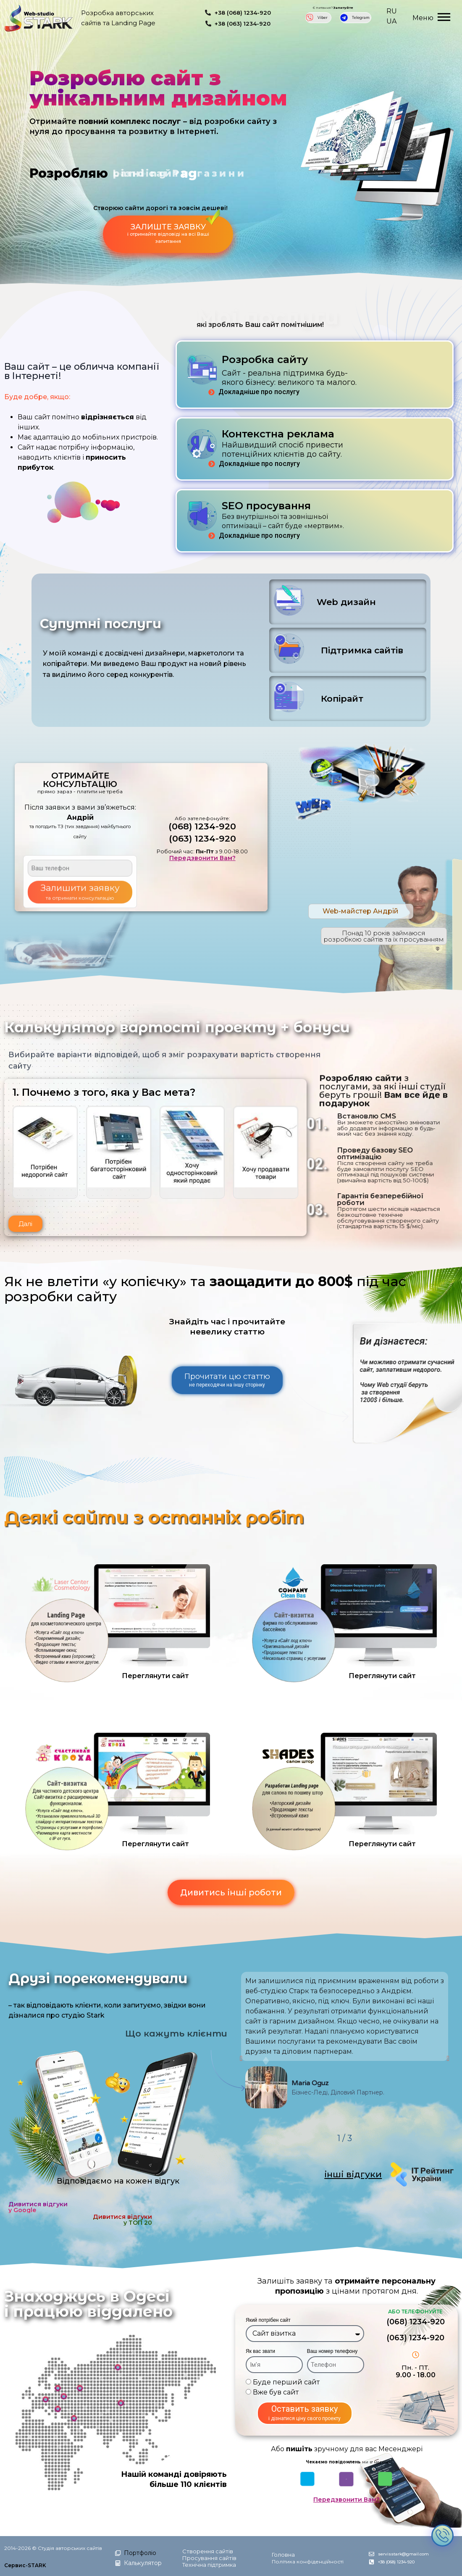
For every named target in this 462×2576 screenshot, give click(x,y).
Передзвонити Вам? (202, 858)
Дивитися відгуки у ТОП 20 (122, 2219)
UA (391, 21)
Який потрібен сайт (268, 2320)
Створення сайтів (207, 2551)
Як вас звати (260, 2351)
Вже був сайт (276, 2392)
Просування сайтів (209, 2558)
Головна (283, 2554)
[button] (25, 1224)
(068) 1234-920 (202, 826)
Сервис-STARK (25, 2565)
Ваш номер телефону (332, 2351)
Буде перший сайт (286, 2382)
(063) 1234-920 (202, 838)
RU (391, 11)
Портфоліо (140, 2553)
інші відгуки (353, 2174)
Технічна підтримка (209, 2564)
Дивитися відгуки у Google (38, 2207)
